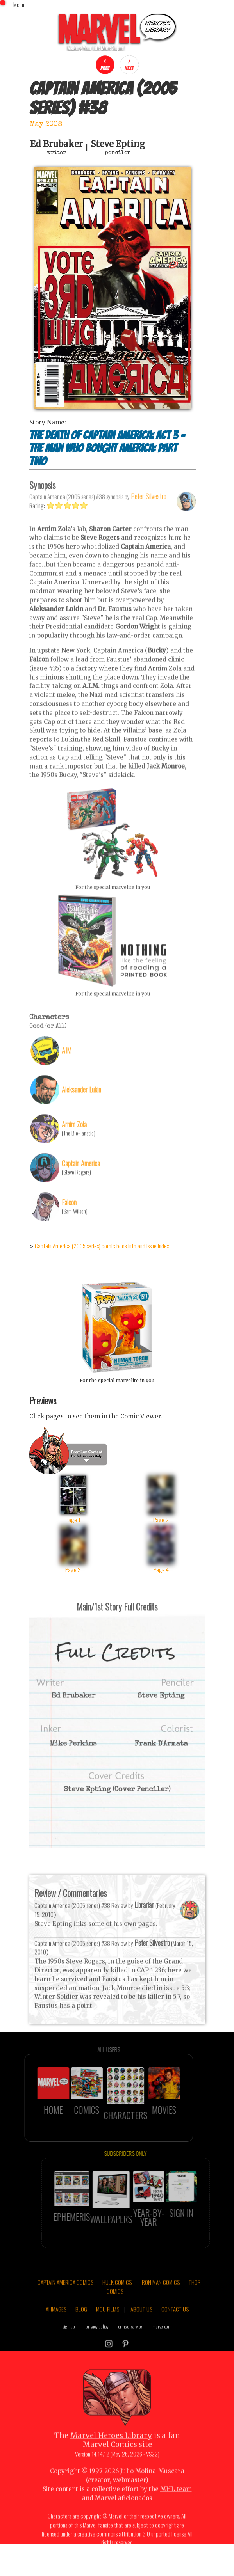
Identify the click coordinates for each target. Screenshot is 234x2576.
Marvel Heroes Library (111, 2453)
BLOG (81, 2326)
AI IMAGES (56, 2326)
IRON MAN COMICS (160, 2299)
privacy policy (97, 2344)
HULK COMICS (117, 2299)
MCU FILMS (107, 2326)
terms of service (129, 2344)
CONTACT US (175, 2326)
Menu (18, 4)
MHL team (176, 2506)
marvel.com (161, 2344)
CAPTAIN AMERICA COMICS (65, 2299)
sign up (69, 2344)
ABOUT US (141, 2326)
